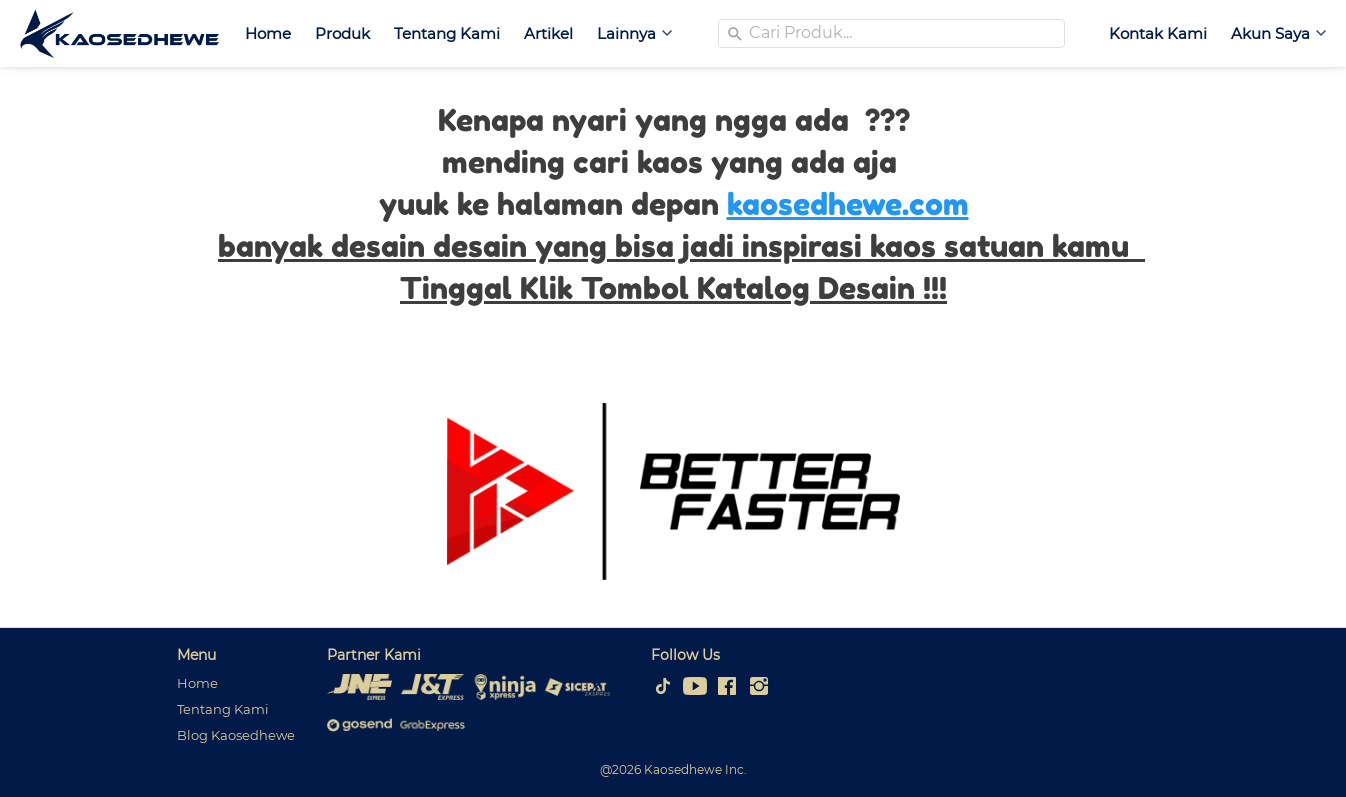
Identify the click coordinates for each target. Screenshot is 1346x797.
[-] (663, 687)
